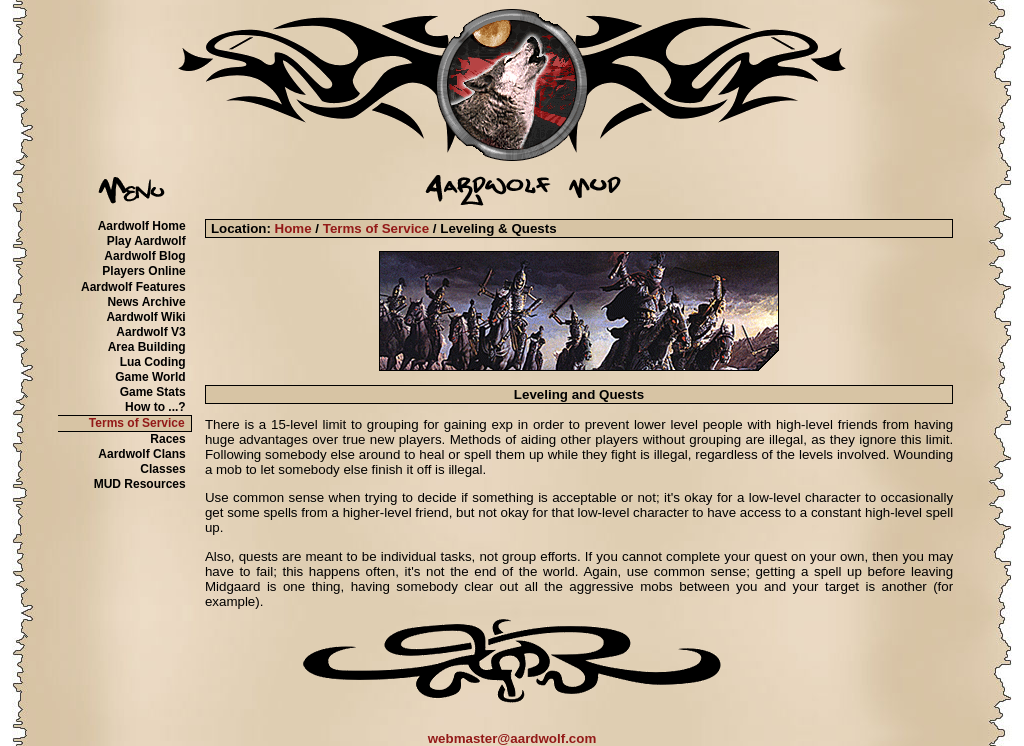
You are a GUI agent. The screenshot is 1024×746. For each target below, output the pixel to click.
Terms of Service (137, 423)
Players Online (143, 271)
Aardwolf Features (133, 287)
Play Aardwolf (146, 241)
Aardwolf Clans (141, 454)
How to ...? (155, 407)
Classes (162, 469)
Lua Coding (153, 362)
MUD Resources (140, 484)
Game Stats (153, 392)
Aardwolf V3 (150, 332)
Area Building (147, 347)
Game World (150, 377)
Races (167, 439)
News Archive (146, 302)
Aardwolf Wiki (145, 317)
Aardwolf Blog (144, 256)
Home (293, 228)
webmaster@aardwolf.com (512, 738)
